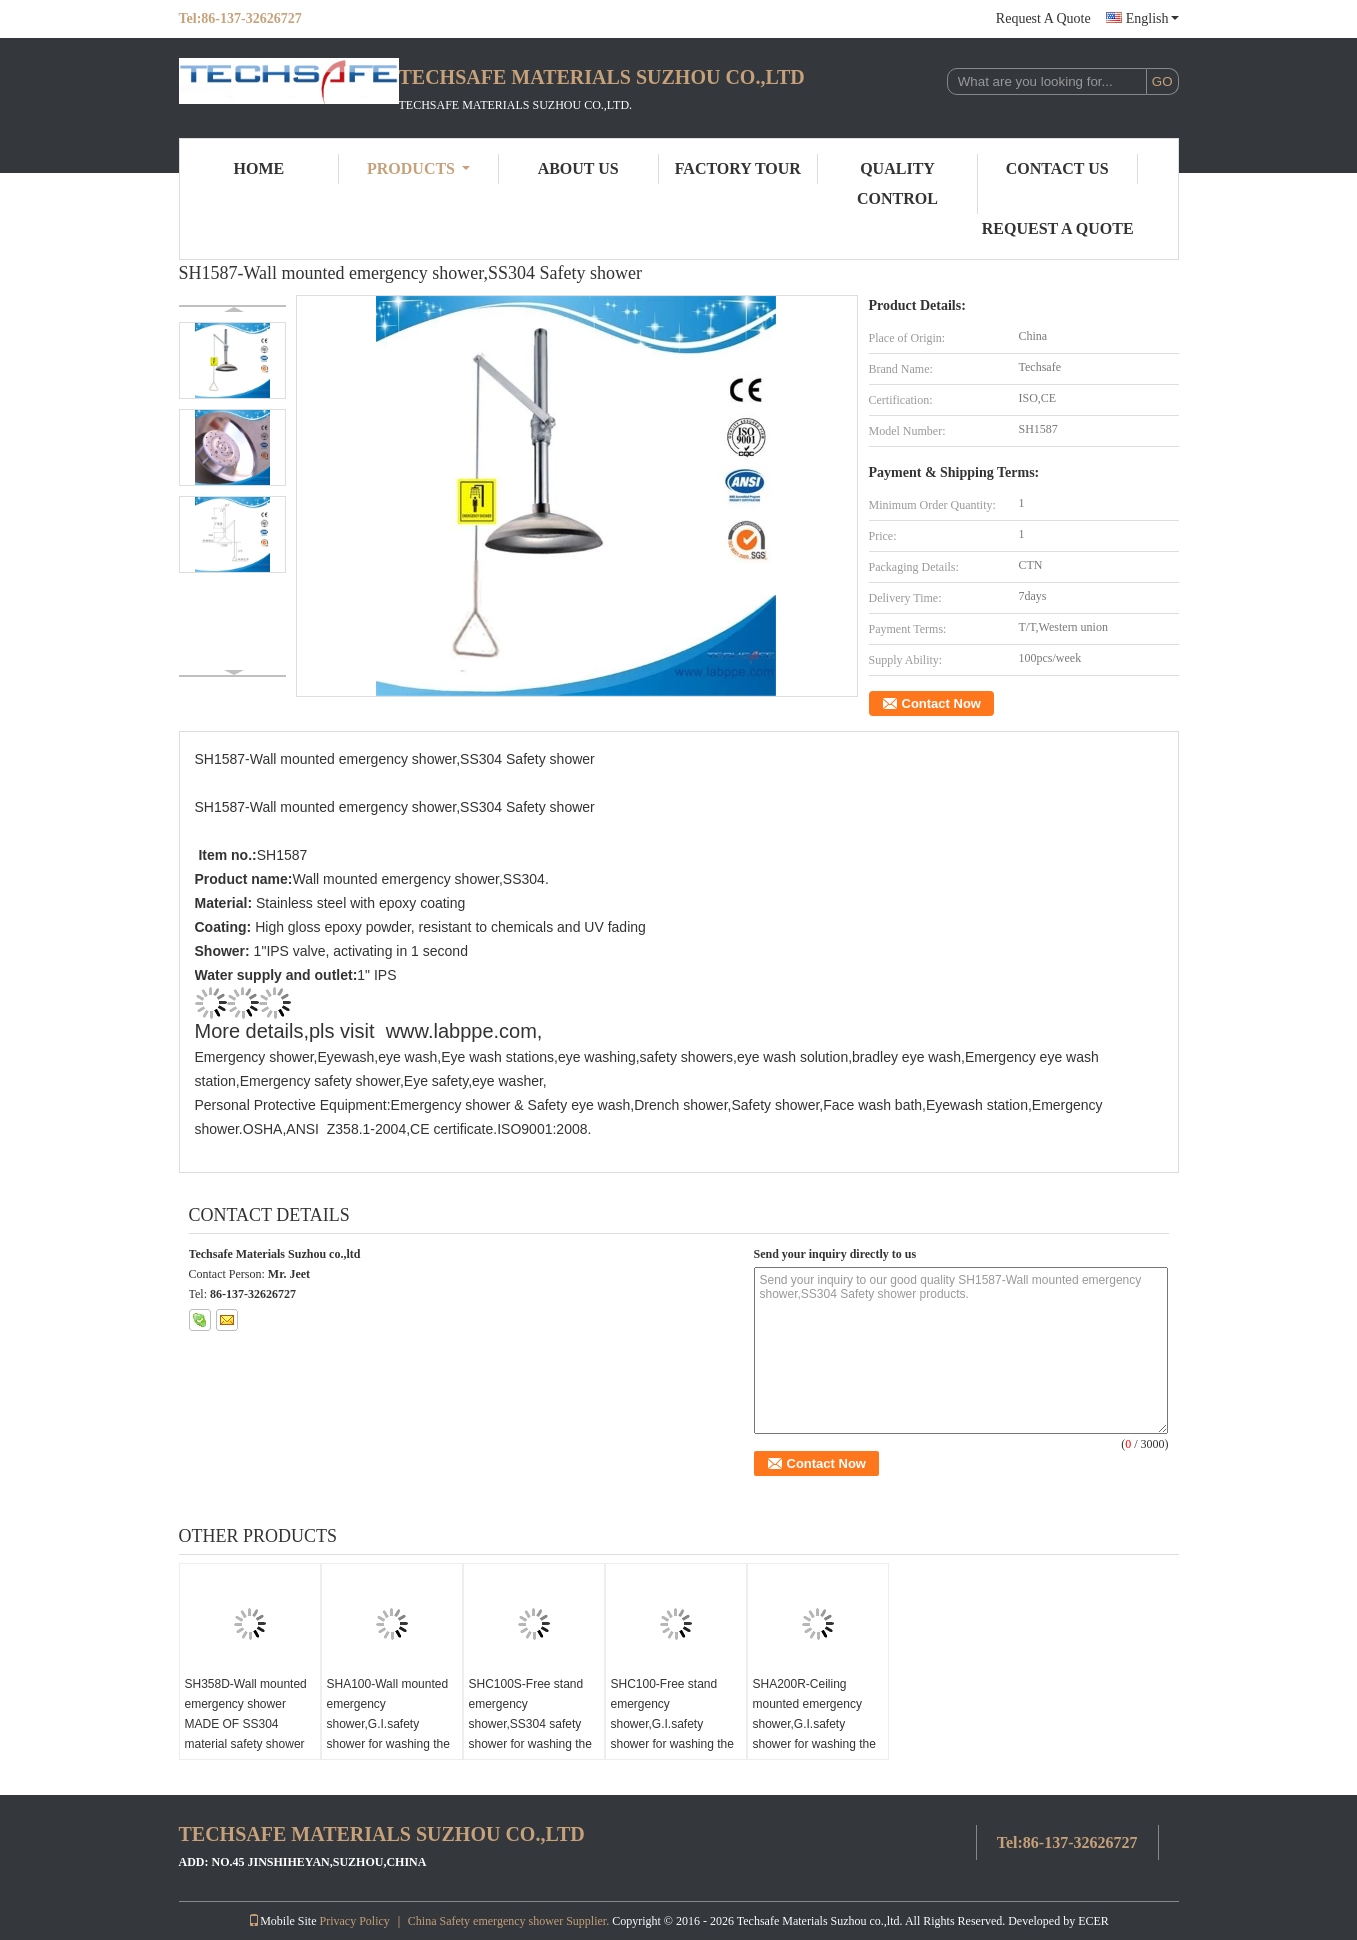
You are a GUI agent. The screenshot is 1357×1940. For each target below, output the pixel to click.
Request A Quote (1043, 18)
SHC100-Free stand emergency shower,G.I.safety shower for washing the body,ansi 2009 (672, 1724)
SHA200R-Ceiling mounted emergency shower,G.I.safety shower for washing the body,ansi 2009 (814, 1724)
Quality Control (897, 183)
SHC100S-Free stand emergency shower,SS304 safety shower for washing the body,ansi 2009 (530, 1724)
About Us (578, 168)
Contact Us (1057, 168)
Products (418, 168)
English (1152, 18)
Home (259, 168)
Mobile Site (282, 1921)
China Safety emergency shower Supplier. (510, 1921)
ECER (1093, 1921)
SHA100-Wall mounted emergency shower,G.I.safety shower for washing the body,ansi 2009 (388, 1724)
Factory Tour (738, 168)
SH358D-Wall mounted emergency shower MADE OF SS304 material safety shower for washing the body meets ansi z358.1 (246, 1734)
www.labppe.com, (464, 1031)
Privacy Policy (354, 1921)
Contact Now (941, 703)
